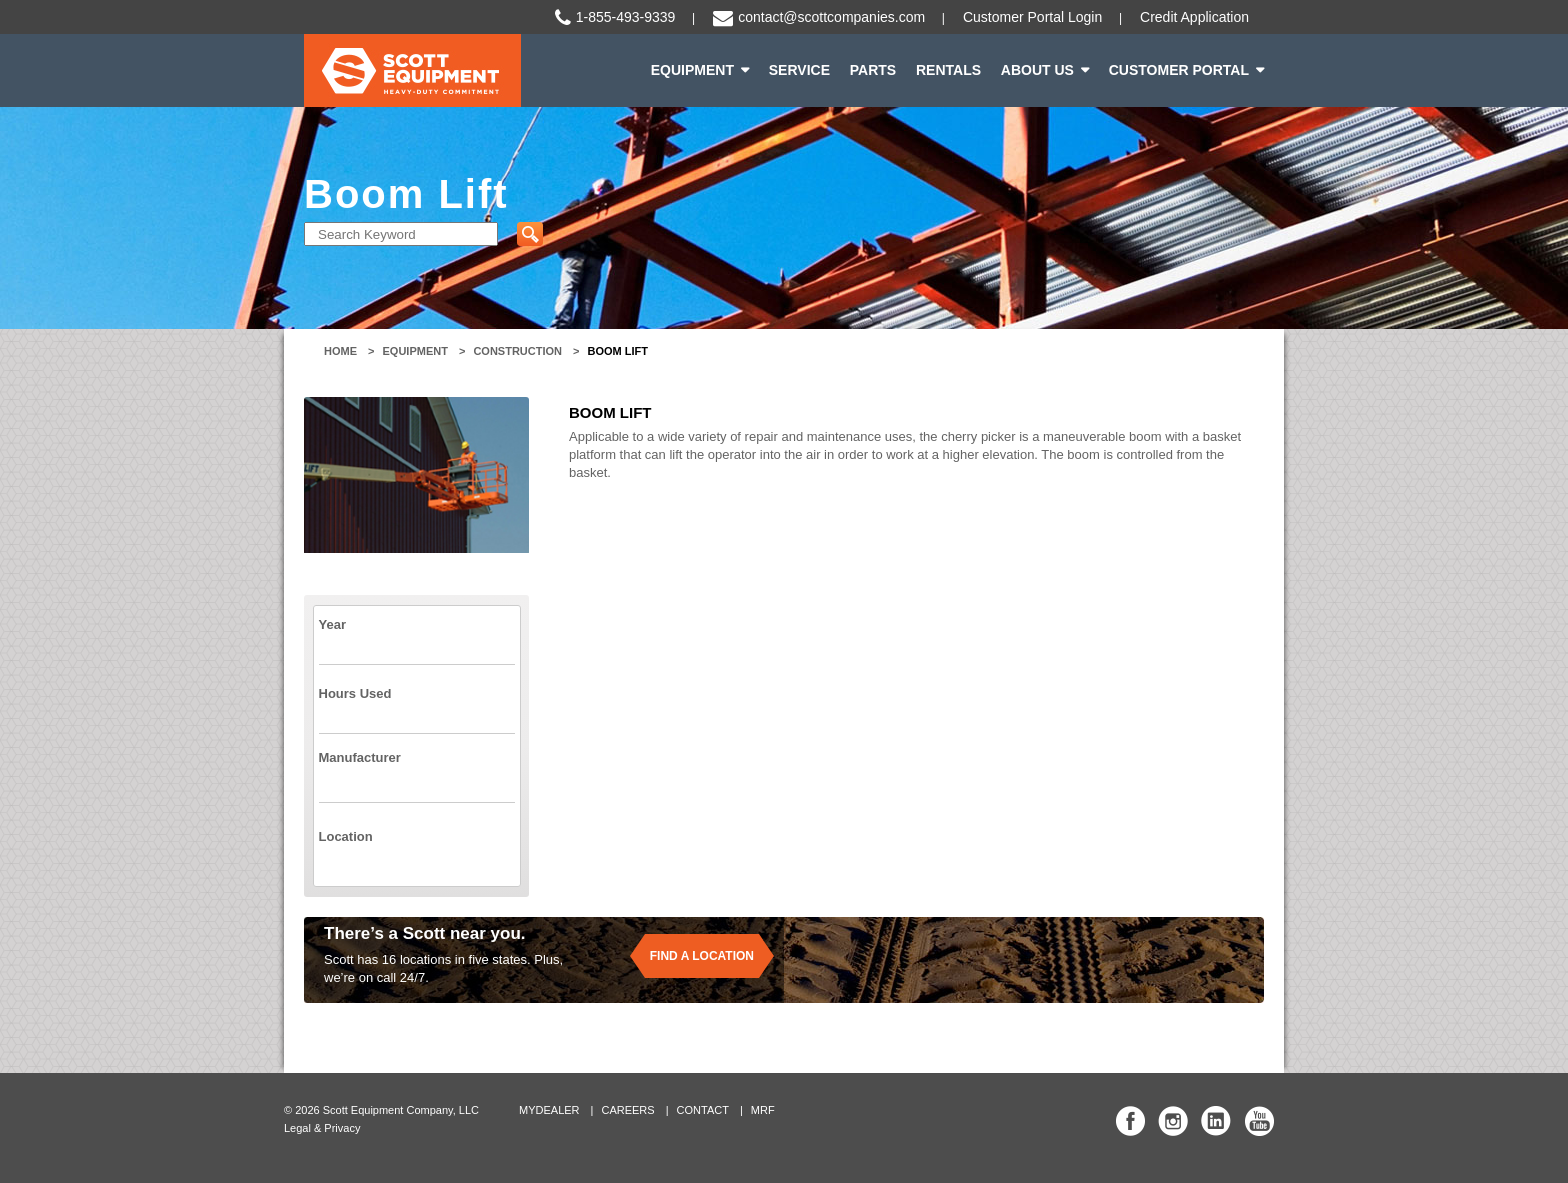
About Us (1037, 70)
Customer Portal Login (1032, 17)
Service (799, 70)
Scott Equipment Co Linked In (1216, 1121)
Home (340, 351)
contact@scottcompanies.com (831, 17)
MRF (763, 1110)
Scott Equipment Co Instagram (1173, 1121)
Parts (873, 70)
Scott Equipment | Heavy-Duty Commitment (412, 70)
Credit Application (1194, 17)
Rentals (948, 70)
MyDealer (549, 1110)
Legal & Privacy (322, 1128)
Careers (627, 1110)
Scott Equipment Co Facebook (1131, 1121)
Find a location (702, 956)
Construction (517, 351)
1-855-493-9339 (626, 17)
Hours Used (355, 693)
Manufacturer (360, 757)
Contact (703, 1110)
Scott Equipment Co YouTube (1259, 1121)
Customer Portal (1179, 70)
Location (346, 836)
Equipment (692, 70)
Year (332, 624)
